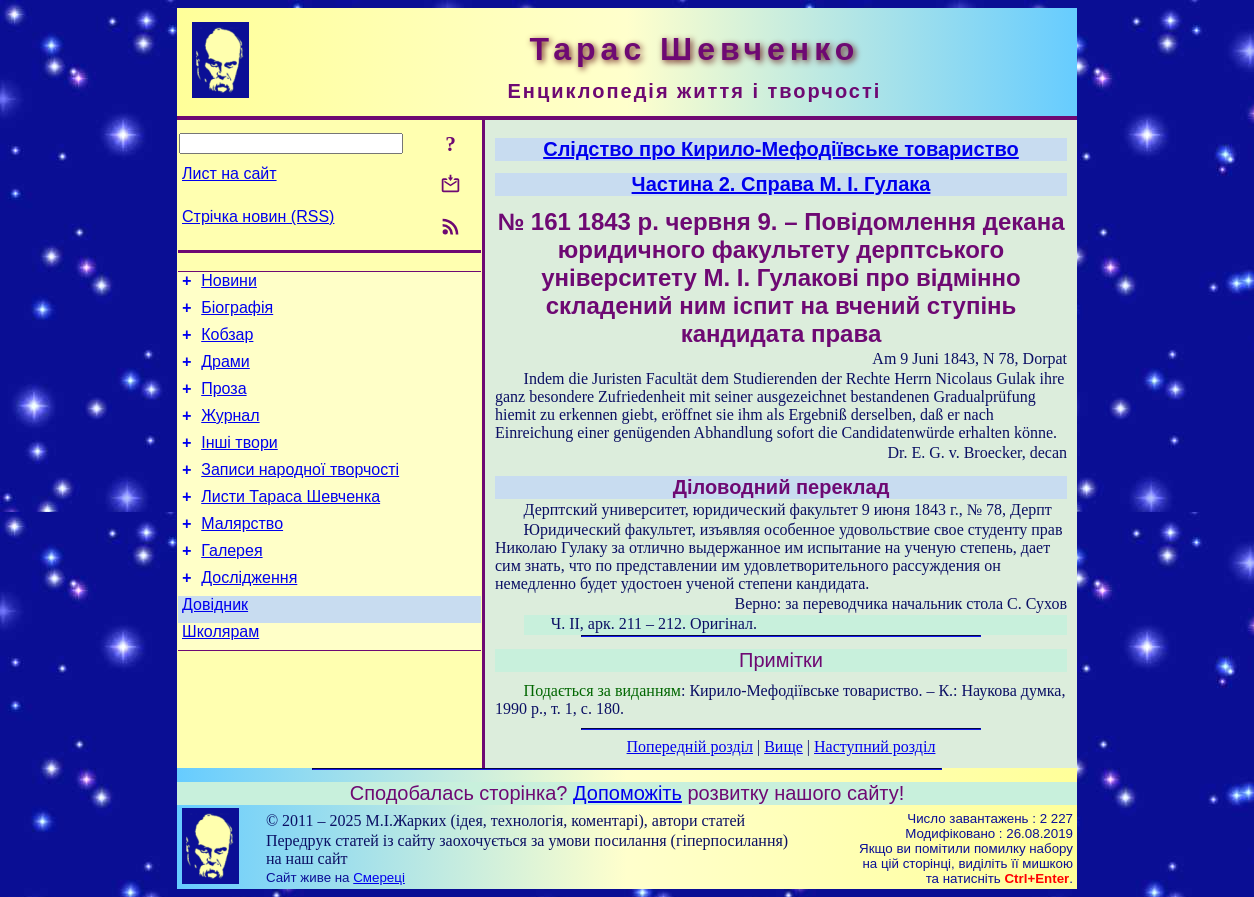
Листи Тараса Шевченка (290, 523)
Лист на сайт (229, 173)
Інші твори (239, 463)
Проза (223, 403)
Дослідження (249, 613)
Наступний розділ (874, 746)
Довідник (215, 643)
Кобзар (227, 343)
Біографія (237, 313)
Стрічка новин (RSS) (258, 216)
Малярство (242, 553)
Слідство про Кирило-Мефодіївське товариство (781, 149)
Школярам (220, 673)
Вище (783, 746)
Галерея (231, 583)
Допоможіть (627, 793)
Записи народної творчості (300, 493)
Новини (229, 283)
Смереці (379, 877)
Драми (225, 373)
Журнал (230, 433)
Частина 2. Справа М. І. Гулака (781, 184)
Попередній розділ (690, 746)
